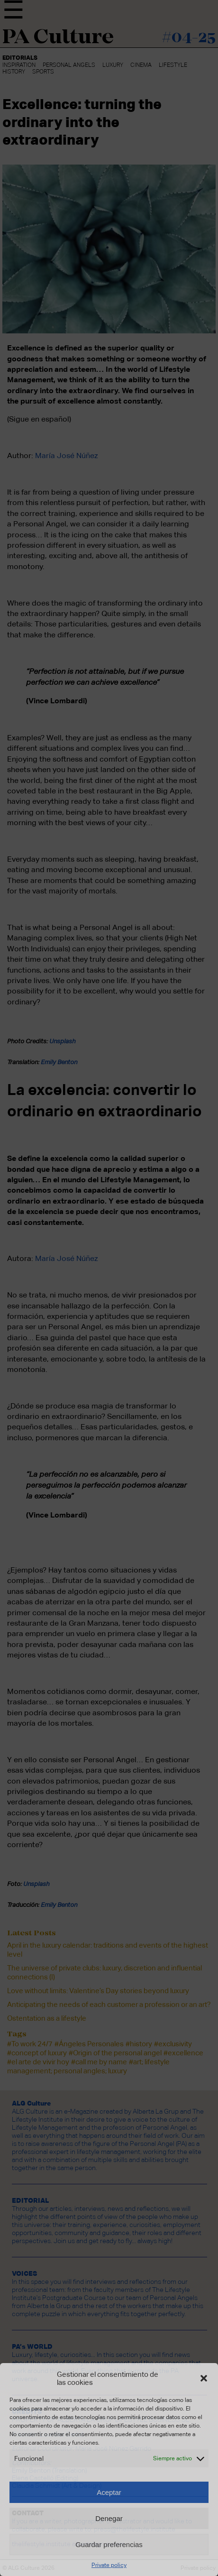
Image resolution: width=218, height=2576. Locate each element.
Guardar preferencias (109, 2544)
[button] (204, 2378)
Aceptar (109, 2492)
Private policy (109, 2565)
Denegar (109, 2518)
